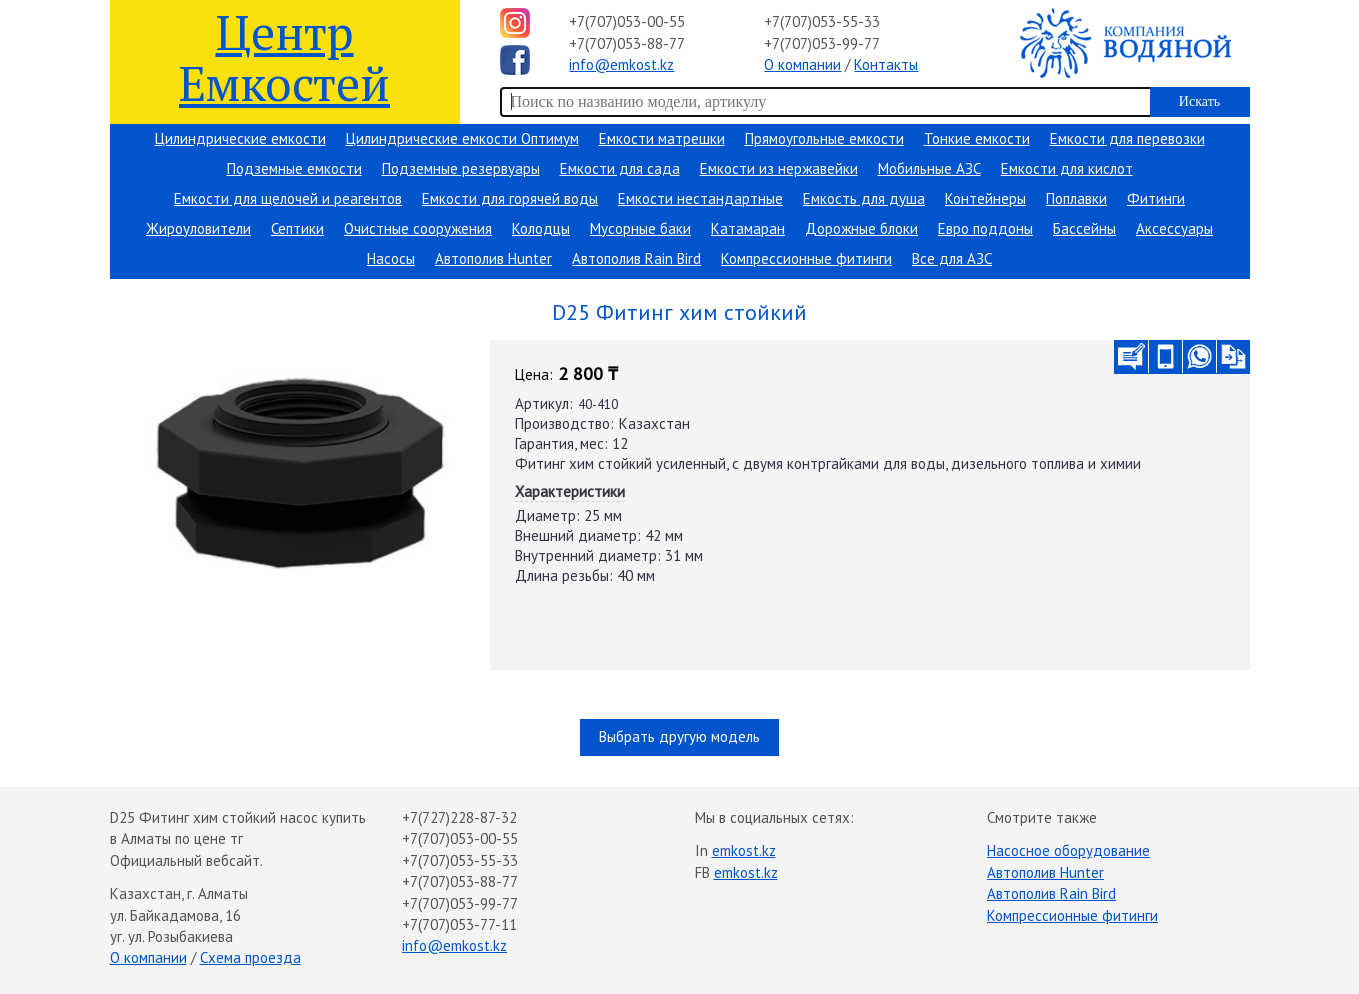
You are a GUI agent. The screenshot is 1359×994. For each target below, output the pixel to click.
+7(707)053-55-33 (822, 21)
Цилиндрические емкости (240, 138)
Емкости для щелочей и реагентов (288, 198)
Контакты (886, 64)
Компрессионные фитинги (806, 258)
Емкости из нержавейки (779, 168)
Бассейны (1084, 228)
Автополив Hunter (493, 258)
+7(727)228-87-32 (459, 817)
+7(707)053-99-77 (822, 43)
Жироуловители (198, 228)
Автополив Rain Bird (636, 258)
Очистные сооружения (418, 228)
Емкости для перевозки (1127, 138)
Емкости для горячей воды (510, 198)
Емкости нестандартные (700, 198)
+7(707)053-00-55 (627, 21)
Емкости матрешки (662, 138)
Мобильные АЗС (929, 168)
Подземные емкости (294, 168)
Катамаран (748, 228)
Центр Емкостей (284, 56)
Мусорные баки (640, 228)
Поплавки (1076, 198)
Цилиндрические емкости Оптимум (462, 138)
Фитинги (1156, 198)
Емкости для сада (620, 168)
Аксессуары (1174, 228)
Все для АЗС (952, 258)
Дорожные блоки (861, 228)
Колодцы (541, 228)
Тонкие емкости (977, 138)
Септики (297, 228)
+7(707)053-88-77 (627, 43)
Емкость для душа (864, 198)
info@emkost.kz (621, 64)
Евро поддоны (985, 228)
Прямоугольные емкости (824, 138)
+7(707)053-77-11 (459, 924)
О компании (802, 64)
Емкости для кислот (1067, 168)
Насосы (391, 258)
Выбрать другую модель (679, 736)
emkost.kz (744, 850)
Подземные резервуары (461, 168)
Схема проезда (250, 957)
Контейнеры (985, 198)
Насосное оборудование (1068, 850)
